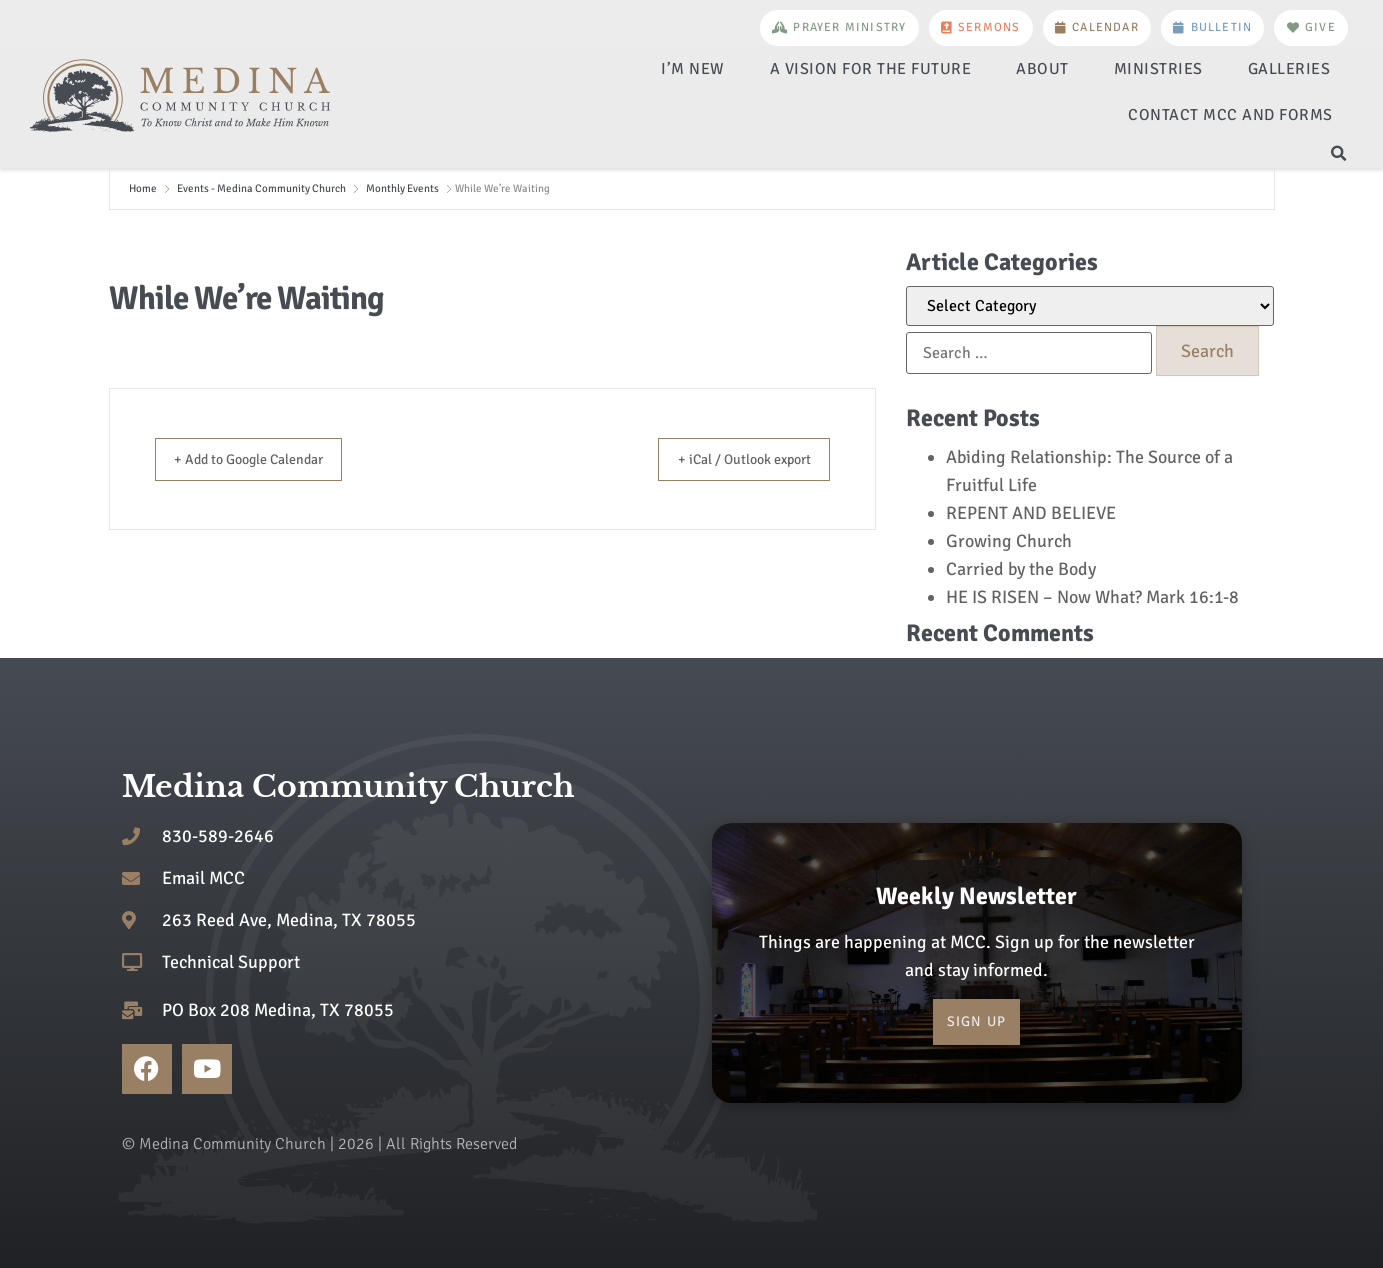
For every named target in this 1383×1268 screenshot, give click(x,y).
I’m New (693, 69)
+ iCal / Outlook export (729, 459)
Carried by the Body (1021, 569)
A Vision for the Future (871, 69)
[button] (1339, 154)
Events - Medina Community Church (261, 188)
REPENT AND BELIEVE (1031, 513)
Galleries (1289, 69)
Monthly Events (402, 188)
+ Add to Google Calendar (265, 459)
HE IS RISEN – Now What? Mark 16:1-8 (1092, 597)
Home (143, 188)
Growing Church (1009, 541)
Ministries (1158, 69)
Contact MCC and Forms (1230, 115)
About (1042, 69)
